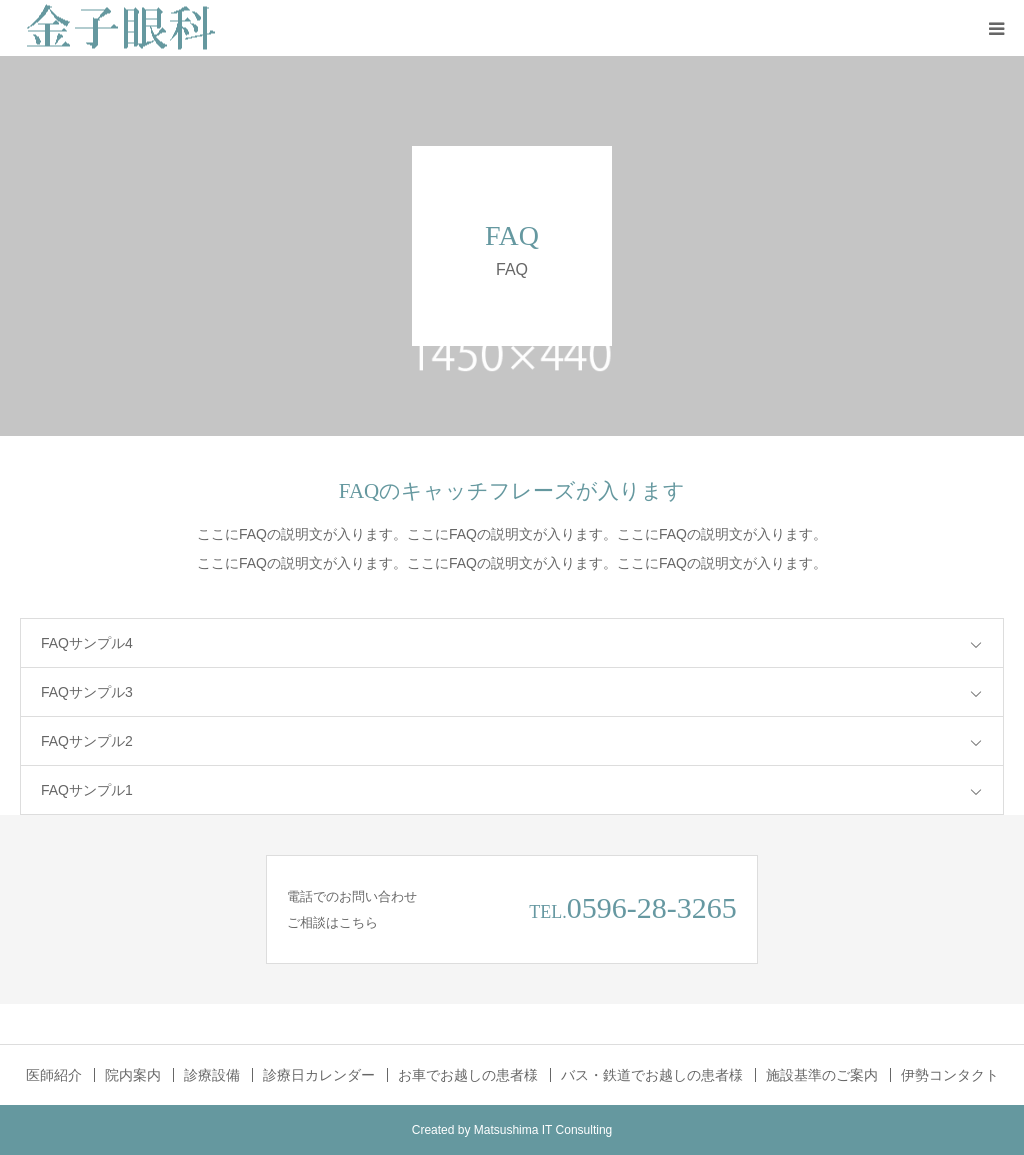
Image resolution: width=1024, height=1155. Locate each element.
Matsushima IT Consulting (543, 1130)
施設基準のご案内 (822, 1075)
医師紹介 (54, 1075)
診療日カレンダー (319, 1075)
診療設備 (212, 1075)
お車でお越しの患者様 (468, 1075)
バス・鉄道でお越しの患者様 (652, 1075)
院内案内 (133, 1075)
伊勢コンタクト (950, 1075)
